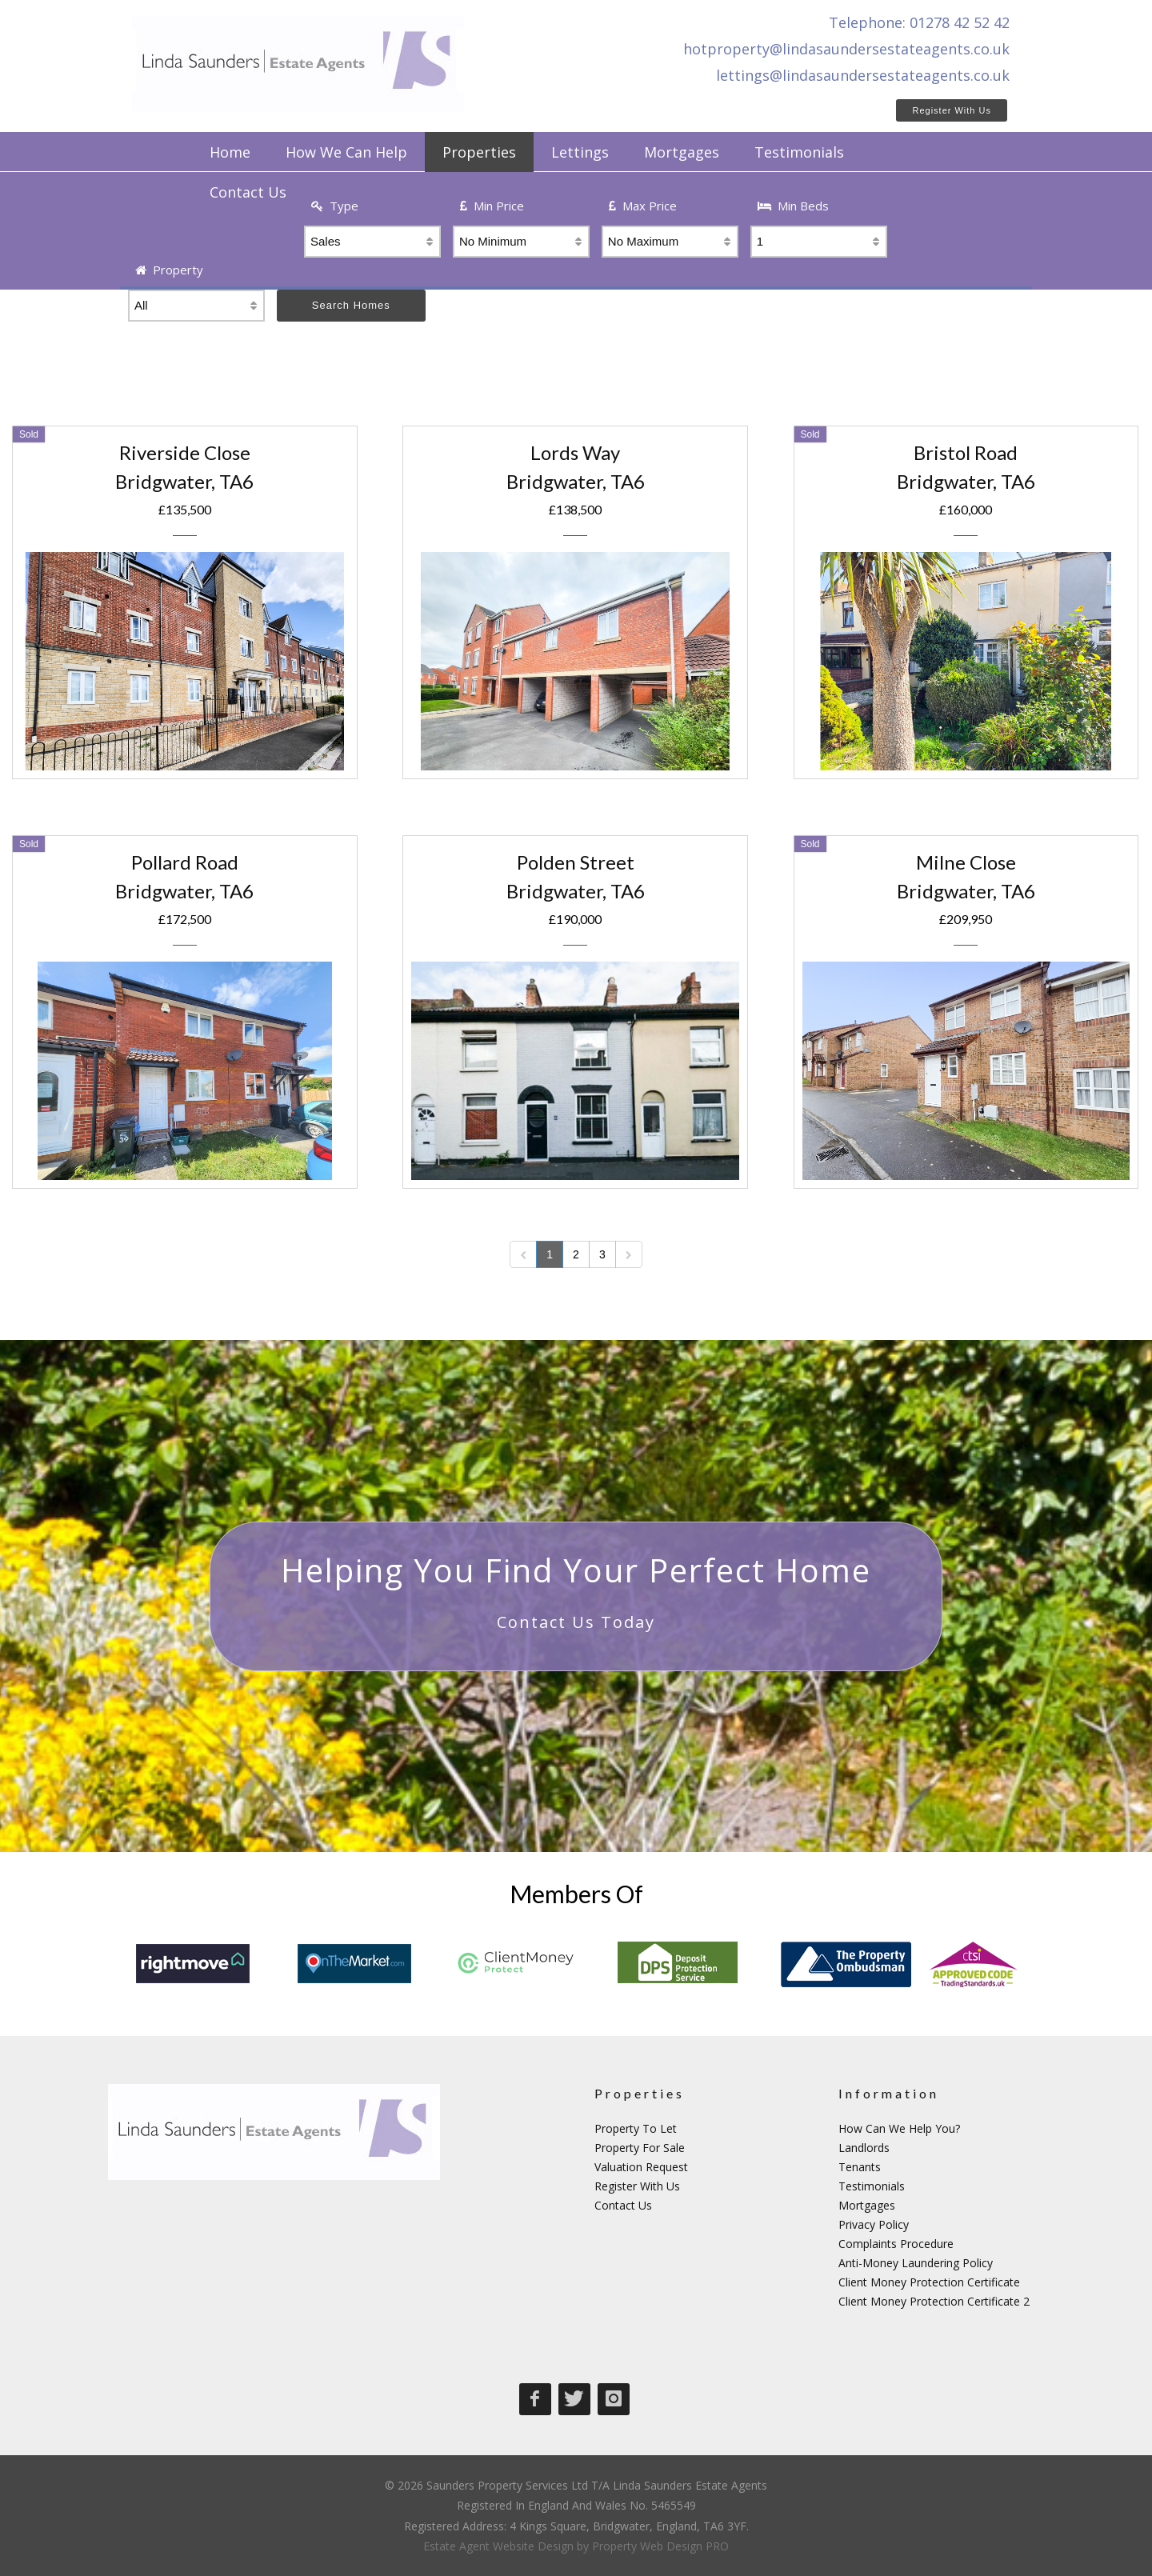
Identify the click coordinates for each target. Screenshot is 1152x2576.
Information (888, 2093)
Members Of (576, 1893)
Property (169, 270)
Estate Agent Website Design (498, 2546)
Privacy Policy (873, 2224)
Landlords (864, 2147)
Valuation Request (641, 2166)
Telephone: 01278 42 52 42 (919, 22)
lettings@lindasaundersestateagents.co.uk (863, 75)
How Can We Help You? (899, 2128)
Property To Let (635, 2128)
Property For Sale (639, 2147)
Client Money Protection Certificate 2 (934, 2301)
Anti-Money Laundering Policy (915, 2262)
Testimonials (871, 2186)
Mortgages (866, 2205)
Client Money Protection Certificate (929, 2282)
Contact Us (623, 2205)
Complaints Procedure (896, 2243)
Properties (639, 2093)
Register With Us (951, 110)
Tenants (859, 2166)
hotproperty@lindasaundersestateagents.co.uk (846, 48)
